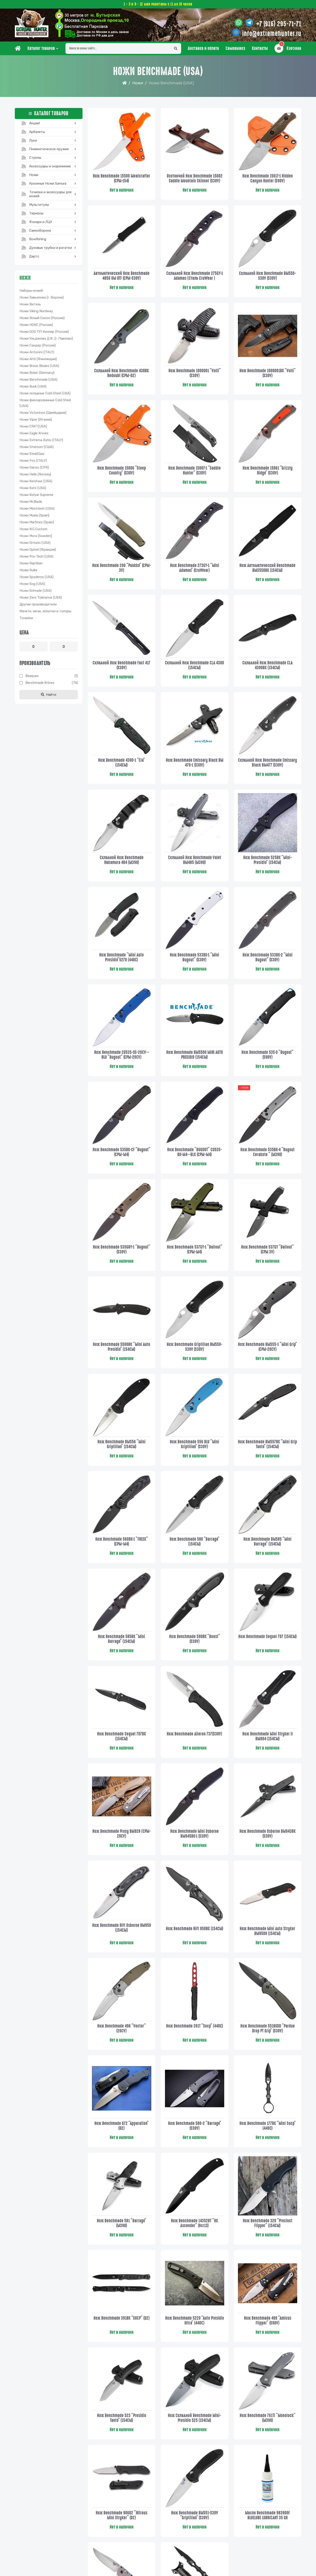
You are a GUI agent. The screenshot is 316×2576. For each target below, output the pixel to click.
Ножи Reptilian (31, 563)
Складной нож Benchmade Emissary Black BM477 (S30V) (267, 762)
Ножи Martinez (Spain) (36, 522)
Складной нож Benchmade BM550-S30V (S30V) (267, 276)
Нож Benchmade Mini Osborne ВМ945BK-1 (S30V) (194, 1834)
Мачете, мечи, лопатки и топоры (45, 611)
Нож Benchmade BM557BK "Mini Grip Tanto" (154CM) (267, 1444)
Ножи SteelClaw (31, 454)
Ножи (137, 83)
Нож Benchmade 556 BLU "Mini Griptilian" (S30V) (194, 1444)
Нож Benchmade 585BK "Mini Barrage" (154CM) (121, 1639)
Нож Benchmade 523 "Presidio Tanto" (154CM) (121, 2418)
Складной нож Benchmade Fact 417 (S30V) (121, 665)
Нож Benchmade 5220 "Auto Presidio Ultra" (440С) (194, 2320)
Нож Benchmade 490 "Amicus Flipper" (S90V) (267, 2320)
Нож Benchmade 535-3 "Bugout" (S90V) (267, 1055)
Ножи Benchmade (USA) (38, 380)
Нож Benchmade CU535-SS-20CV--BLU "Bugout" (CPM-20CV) (121, 1055)
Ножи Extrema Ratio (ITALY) (41, 440)
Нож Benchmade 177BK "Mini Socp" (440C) (267, 2126)
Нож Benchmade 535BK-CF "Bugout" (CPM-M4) (121, 1152)
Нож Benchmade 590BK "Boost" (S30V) (194, 1639)
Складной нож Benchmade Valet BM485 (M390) (194, 860)
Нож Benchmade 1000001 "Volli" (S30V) (195, 373)
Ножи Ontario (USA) (34, 543)
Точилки (26, 618)
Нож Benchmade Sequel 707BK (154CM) (121, 1736)
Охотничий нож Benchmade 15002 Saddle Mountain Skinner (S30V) (194, 178)
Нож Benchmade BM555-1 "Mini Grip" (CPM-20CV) (267, 1347)
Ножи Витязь (30, 304)
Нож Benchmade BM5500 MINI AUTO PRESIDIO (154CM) (194, 1055)
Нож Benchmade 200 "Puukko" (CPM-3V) (121, 568)
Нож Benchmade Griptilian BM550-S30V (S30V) (194, 1347)
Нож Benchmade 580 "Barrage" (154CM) (194, 1541)
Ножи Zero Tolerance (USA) (40, 597)
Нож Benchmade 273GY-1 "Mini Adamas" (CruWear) (194, 568)
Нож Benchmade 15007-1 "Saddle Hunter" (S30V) (194, 470)
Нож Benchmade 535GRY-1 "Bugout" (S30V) (121, 1249)
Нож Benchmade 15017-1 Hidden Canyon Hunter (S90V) (267, 178)
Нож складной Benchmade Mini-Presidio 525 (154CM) (194, 2418)
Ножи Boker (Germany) (36, 373)
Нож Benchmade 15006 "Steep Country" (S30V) (121, 470)
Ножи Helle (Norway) (35, 474)
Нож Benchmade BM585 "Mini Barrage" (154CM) (267, 1541)
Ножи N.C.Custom (33, 529)
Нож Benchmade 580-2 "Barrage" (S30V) (194, 2126)
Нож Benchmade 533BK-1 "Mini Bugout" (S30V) (194, 957)
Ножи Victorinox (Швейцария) (42, 413)
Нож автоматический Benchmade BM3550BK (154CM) (267, 568)
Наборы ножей (31, 291)
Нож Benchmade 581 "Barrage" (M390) (121, 2223)
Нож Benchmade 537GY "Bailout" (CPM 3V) (267, 1249)
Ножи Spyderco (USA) (36, 577)
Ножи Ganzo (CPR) (34, 467)
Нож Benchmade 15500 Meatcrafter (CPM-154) (121, 178)
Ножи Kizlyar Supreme (36, 495)
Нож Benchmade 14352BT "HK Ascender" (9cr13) (194, 2223)
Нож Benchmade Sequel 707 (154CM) (267, 1636)
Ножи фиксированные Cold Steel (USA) (45, 403)
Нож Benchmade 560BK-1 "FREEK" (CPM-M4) (121, 1541)
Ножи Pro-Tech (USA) (36, 556)
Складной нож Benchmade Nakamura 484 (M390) (122, 860)
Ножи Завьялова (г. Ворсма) (41, 297)
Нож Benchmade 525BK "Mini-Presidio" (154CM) (267, 860)
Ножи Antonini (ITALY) (36, 352)
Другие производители (38, 604)
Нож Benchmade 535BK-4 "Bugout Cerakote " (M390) (267, 1152)
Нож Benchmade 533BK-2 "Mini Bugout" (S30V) (268, 957)
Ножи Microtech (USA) (36, 508)
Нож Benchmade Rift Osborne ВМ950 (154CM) (121, 1928)
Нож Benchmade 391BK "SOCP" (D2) (122, 2318)
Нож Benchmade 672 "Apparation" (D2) (121, 2126)
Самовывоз (235, 48)
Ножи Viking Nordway (36, 311)
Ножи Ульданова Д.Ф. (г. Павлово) (46, 338)
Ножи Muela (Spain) (34, 515)
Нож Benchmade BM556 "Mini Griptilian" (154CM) (122, 1444)
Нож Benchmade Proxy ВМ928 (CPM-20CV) (121, 1834)
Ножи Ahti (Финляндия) (38, 359)
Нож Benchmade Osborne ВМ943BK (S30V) (267, 1834)
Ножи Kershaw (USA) (35, 481)
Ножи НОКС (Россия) (36, 325)
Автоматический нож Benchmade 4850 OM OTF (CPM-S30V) (121, 276)
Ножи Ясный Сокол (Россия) (42, 318)
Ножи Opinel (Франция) (37, 550)
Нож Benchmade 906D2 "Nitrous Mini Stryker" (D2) (121, 2515)
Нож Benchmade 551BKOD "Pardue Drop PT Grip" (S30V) (267, 2028)
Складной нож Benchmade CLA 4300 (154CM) (194, 665)
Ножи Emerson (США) (36, 447)
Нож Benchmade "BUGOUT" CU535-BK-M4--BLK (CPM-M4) (194, 1152)
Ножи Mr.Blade (30, 502)
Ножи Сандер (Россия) (37, 345)
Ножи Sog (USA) (32, 584)
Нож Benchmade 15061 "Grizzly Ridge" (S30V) (268, 470)
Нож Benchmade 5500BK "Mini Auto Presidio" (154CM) (121, 1347)
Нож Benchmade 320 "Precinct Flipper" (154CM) (267, 2223)
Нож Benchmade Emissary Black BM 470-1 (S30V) (194, 762)
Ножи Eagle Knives (33, 433)
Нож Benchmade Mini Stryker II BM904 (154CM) (267, 1736)
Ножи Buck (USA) (32, 386)
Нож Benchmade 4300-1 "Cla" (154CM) (121, 762)
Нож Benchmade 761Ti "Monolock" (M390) (267, 2418)
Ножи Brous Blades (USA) (39, 366)
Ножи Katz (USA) (32, 488)
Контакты (260, 48)
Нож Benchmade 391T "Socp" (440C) (194, 2026)
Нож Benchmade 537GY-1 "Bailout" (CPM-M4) (194, 1249)
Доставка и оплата (203, 48)
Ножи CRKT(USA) (33, 426)
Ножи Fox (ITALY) (33, 461)
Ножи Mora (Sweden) (35, 536)
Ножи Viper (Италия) (35, 419)
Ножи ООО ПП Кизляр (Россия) (44, 332)
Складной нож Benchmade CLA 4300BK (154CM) (267, 665)
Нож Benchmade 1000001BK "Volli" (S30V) (267, 373)
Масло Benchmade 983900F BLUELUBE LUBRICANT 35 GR (267, 2515)
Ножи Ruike (28, 570)
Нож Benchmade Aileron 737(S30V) (194, 1733)
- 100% (244, 1087)
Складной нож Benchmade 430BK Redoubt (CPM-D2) (121, 373)
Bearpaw (32, 676)
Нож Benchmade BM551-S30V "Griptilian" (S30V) (194, 2515)
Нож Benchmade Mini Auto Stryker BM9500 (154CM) (267, 1931)
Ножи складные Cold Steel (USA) (45, 393)
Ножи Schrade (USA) (35, 591)
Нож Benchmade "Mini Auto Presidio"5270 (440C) (121, 957)
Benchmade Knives (39, 683)
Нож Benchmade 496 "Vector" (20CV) (121, 2028)
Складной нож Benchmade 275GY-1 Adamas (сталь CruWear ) (194, 276)
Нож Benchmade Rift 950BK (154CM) (194, 1928)
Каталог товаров (41, 48)
